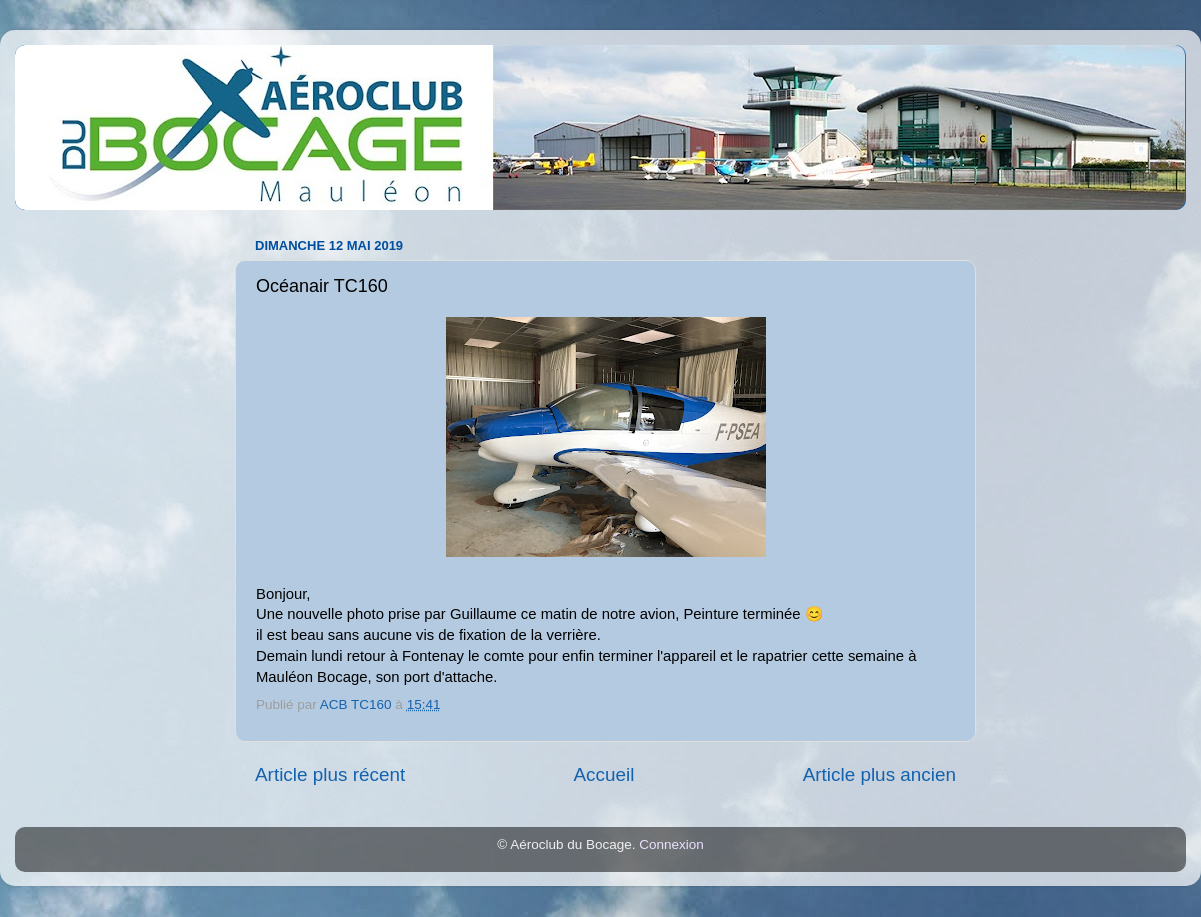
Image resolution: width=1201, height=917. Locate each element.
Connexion (671, 844)
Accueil (603, 774)
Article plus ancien (879, 774)
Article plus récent (330, 774)
